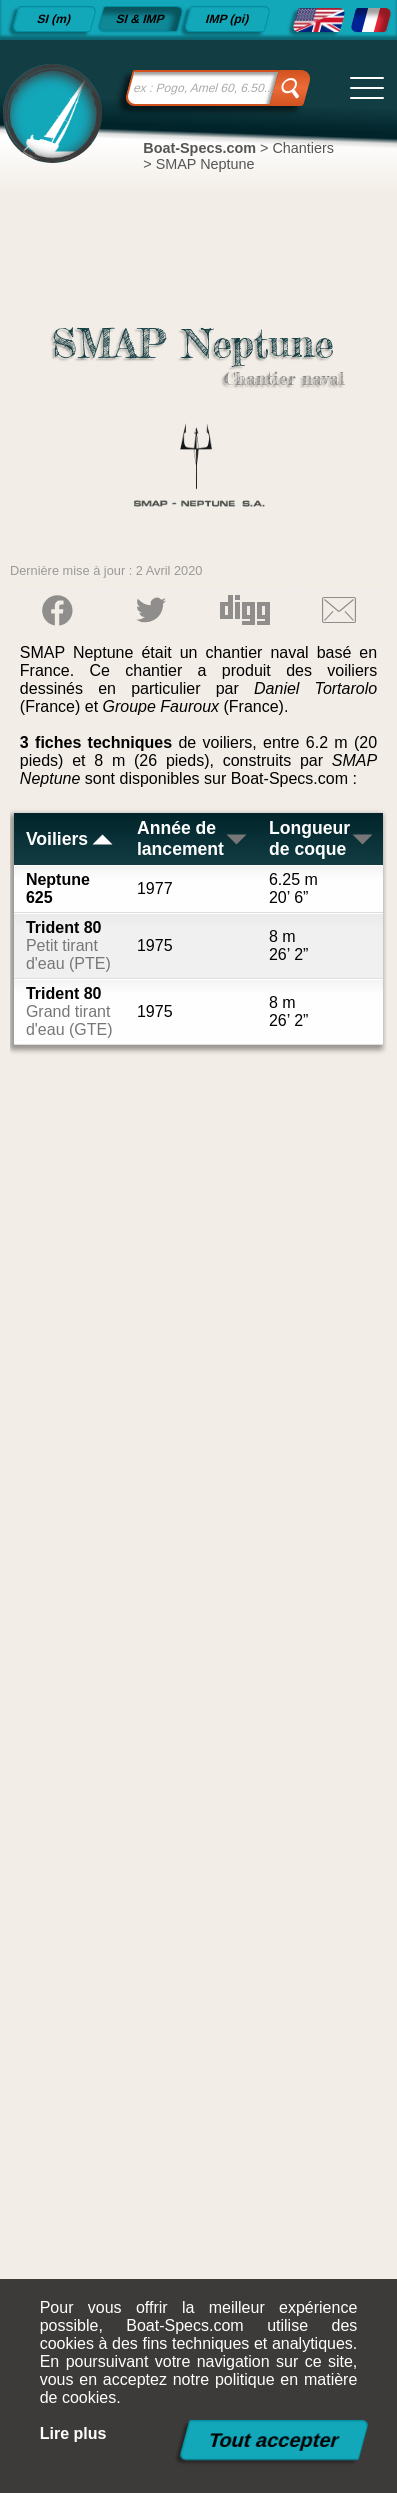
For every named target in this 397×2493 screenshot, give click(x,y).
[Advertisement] (198, 1758)
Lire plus (73, 2433)
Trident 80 (68, 945)
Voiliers (70, 839)
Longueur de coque (322, 838)
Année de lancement (193, 838)
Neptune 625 (58, 888)
